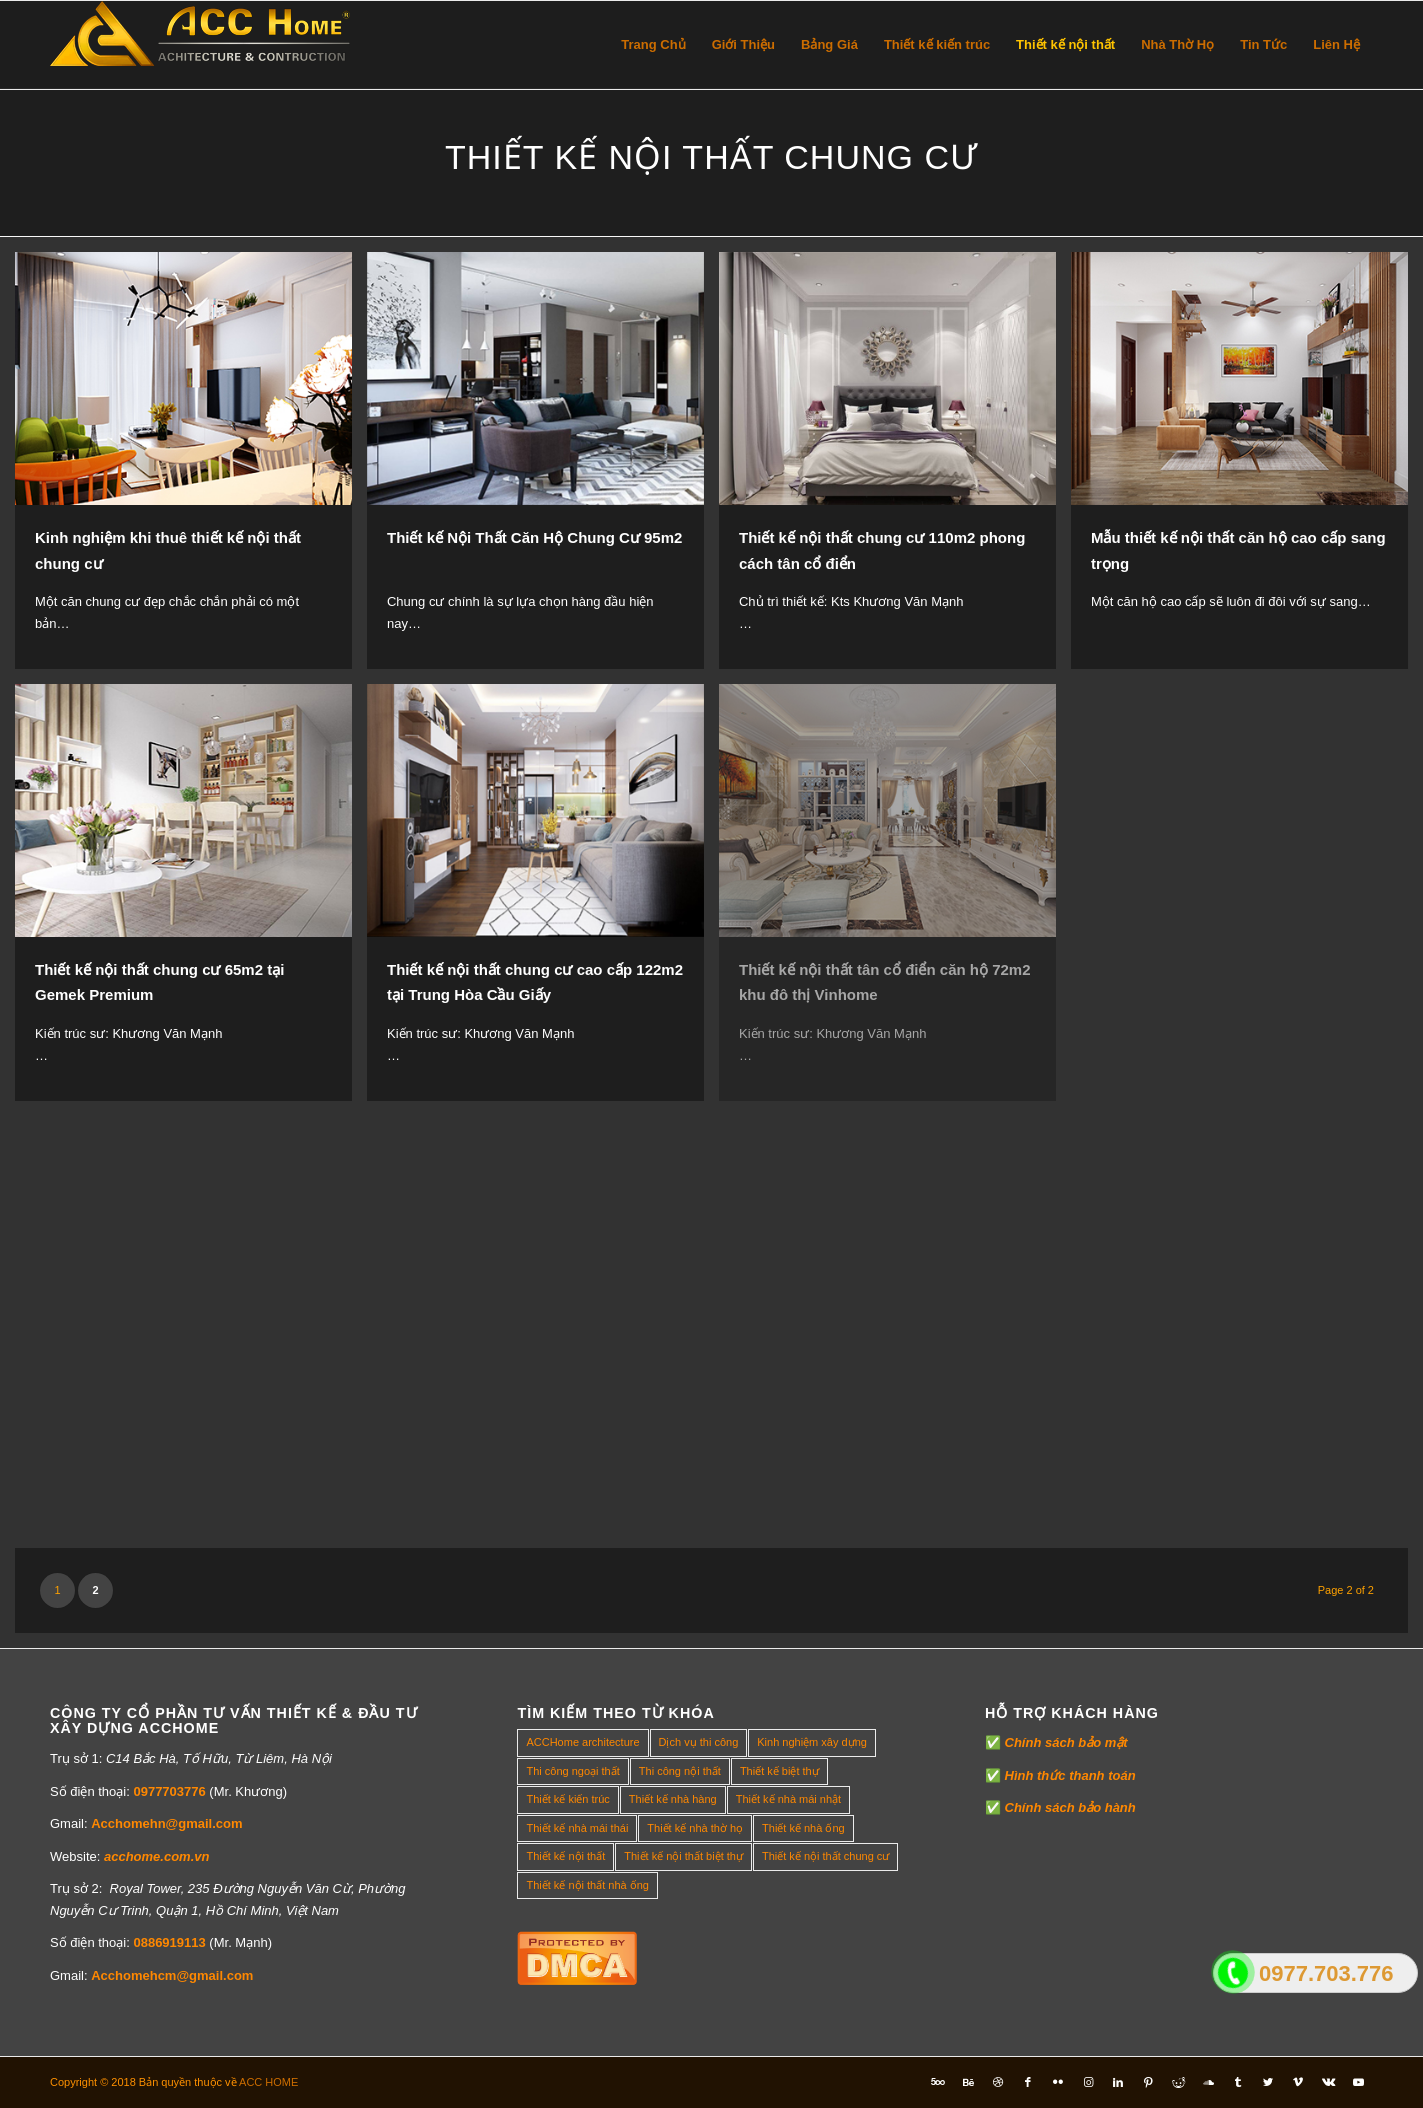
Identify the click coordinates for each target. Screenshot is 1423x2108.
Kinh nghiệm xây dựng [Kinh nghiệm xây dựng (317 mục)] (812, 1742)
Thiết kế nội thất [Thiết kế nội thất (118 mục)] (565, 1856)
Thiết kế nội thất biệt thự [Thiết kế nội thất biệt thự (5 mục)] (683, 1856)
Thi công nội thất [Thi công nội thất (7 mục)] (680, 1771)
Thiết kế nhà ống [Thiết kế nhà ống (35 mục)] (803, 1828)
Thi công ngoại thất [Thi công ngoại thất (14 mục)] (572, 1771)
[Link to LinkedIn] (1118, 2082)
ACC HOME (268, 2082)
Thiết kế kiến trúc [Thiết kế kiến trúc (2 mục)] (567, 1799)
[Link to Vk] (1328, 2082)
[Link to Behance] (968, 2082)
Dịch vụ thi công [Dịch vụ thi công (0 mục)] (699, 1742)
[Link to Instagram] (1088, 2082)
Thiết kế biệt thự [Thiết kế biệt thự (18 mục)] (779, 1771)
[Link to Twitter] (1268, 2082)
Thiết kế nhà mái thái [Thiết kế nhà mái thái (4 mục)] (577, 1828)
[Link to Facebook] (1028, 2082)
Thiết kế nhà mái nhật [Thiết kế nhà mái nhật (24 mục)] (788, 1799)
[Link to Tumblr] (1238, 2082)
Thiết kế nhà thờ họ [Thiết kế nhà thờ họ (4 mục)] (695, 1828)
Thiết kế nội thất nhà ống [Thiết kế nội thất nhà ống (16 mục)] (587, 1885)
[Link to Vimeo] (1298, 2082)
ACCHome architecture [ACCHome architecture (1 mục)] (582, 1742)
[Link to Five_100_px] (938, 2082)
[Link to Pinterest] (1148, 2082)
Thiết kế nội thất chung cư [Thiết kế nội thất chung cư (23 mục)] (825, 1856)
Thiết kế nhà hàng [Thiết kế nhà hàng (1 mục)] (673, 1799)
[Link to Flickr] (1058, 2082)
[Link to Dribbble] (998, 2082)
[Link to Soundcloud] (1208, 2082)
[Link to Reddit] (1178, 2082)
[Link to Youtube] (1358, 2082)
